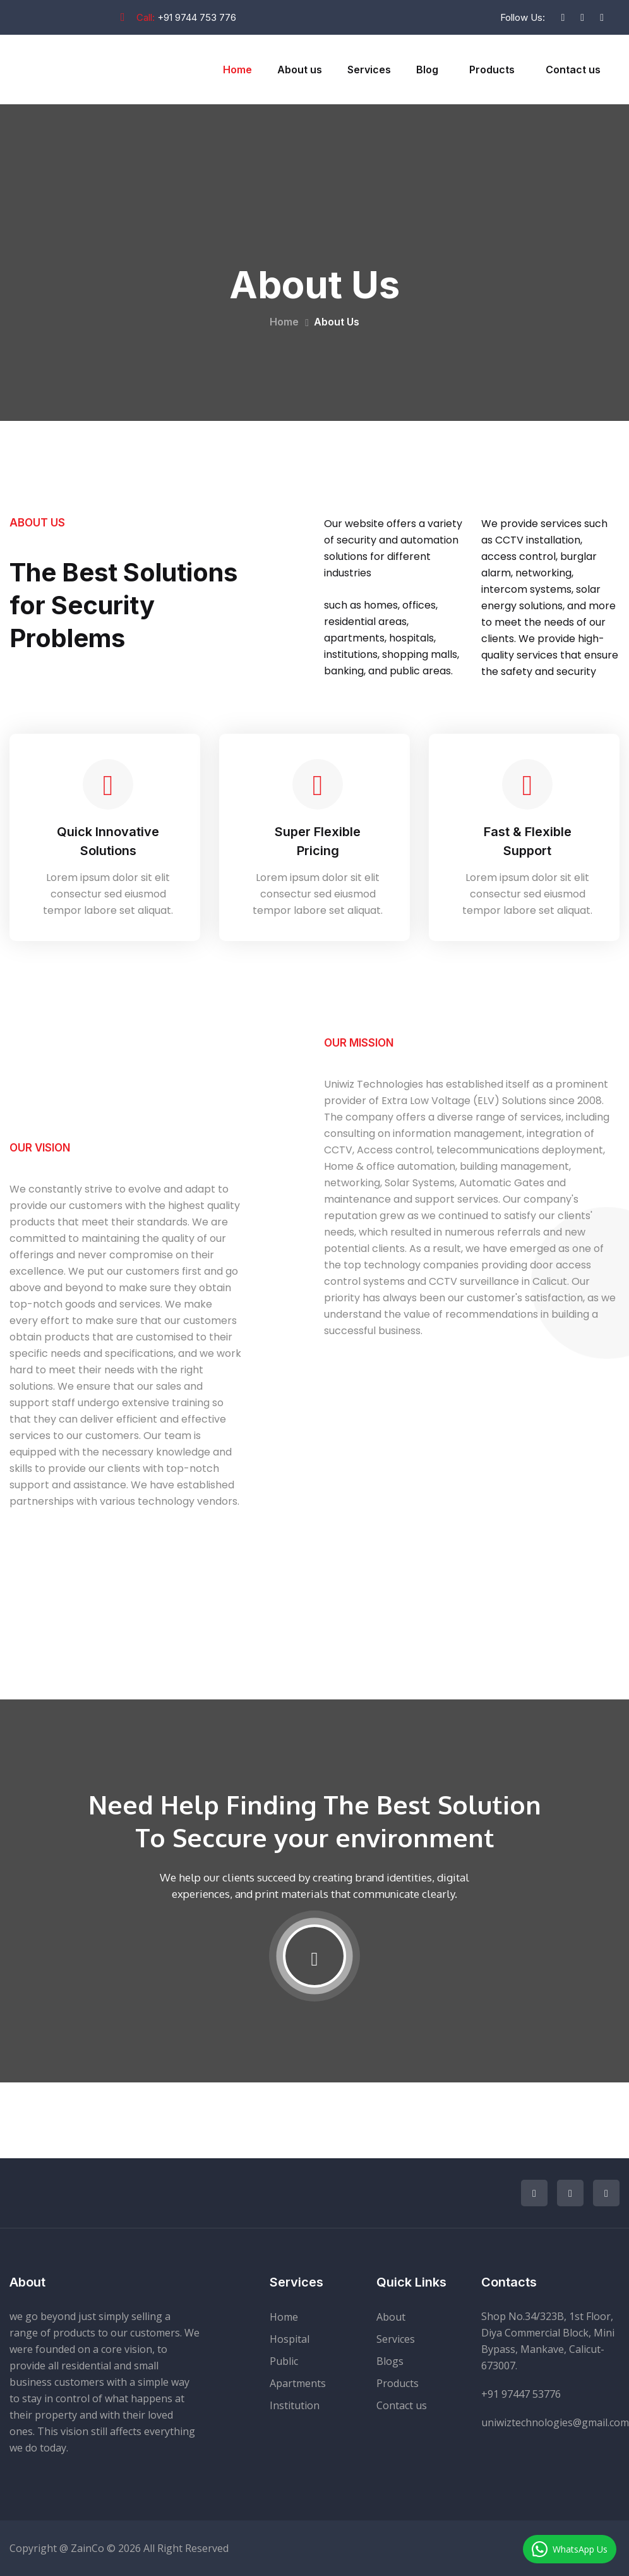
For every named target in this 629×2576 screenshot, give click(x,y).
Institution (295, 2405)
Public (284, 2361)
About (390, 2317)
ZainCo (87, 2548)
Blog (427, 69)
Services (369, 69)
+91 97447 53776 (521, 2394)
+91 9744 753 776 (196, 17)
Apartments (298, 2383)
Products (492, 69)
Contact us (573, 69)
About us (299, 69)
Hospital (289, 2339)
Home (237, 69)
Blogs (390, 2361)
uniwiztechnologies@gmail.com (555, 2422)
